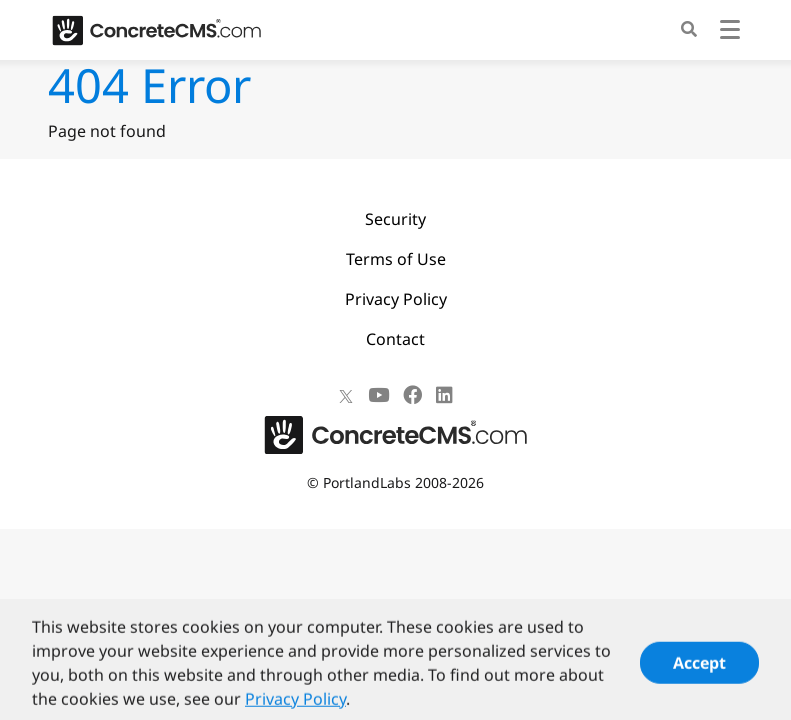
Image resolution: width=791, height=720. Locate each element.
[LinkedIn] (444, 395)
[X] (346, 395)
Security (395, 219)
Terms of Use (396, 259)
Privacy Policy (396, 299)
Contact (395, 339)
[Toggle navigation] (730, 32)
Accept (699, 670)
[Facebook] (412, 395)
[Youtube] (378, 395)
